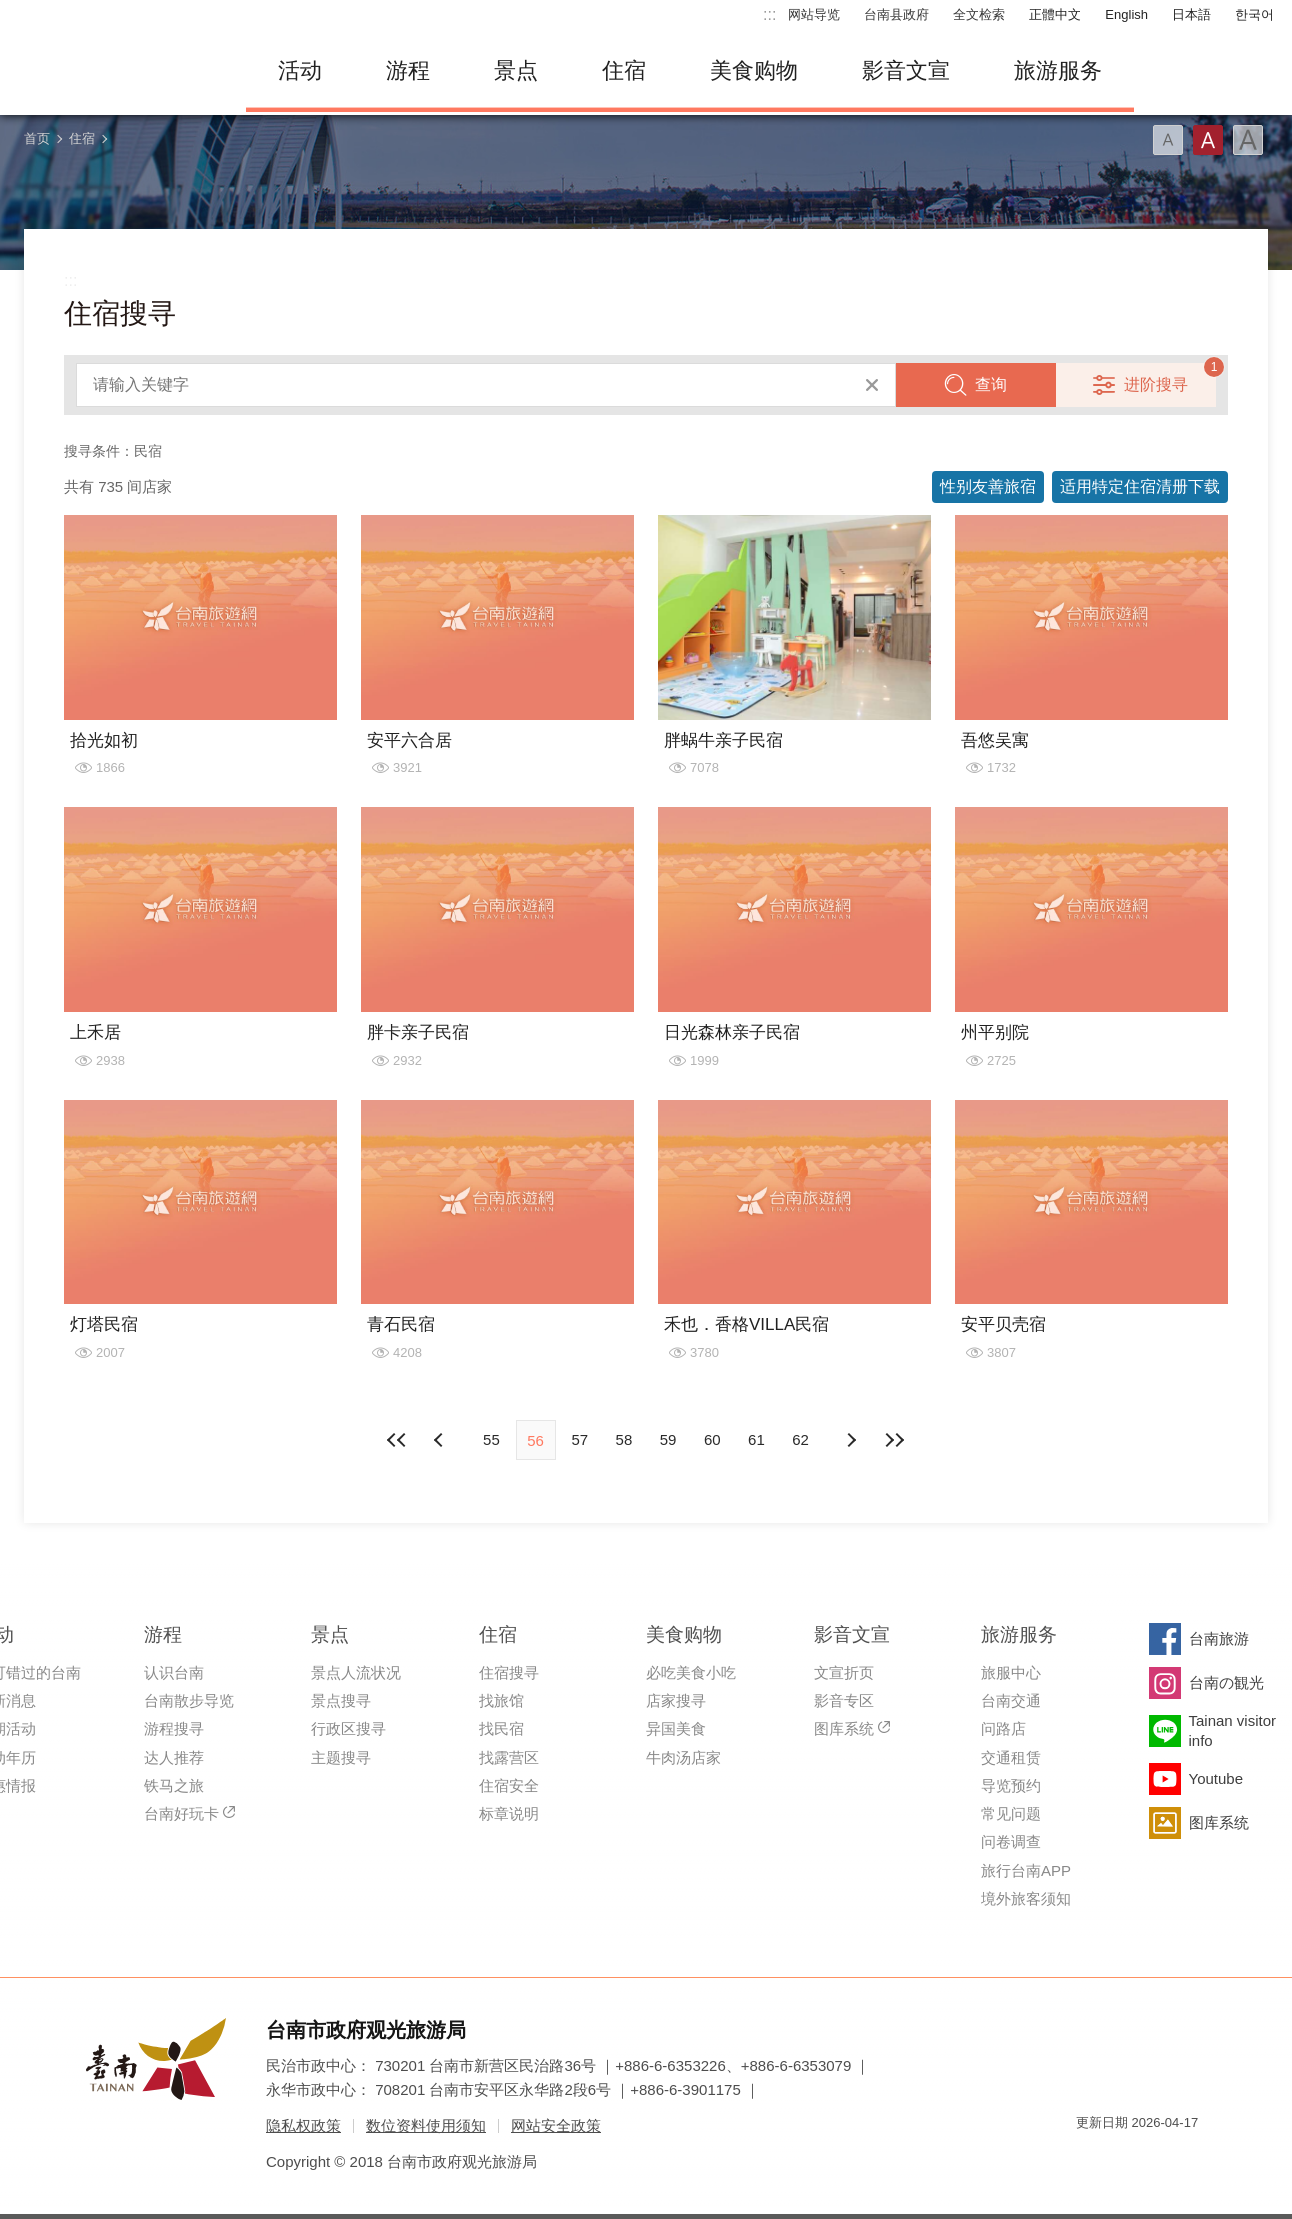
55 (491, 1439)
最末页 (895, 1440)
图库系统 (844, 1728)
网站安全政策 (556, 2125)
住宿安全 (509, 1785)
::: (769, 14)
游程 (408, 70)
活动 (300, 70)
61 (756, 1439)
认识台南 (174, 1672)
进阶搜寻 (1156, 384)
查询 (991, 384)
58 (624, 1439)
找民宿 (501, 1728)
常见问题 (1011, 1813)
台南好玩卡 (181, 1813)
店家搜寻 (676, 1700)
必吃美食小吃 (691, 1672)
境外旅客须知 (1026, 1898)
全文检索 (979, 14)
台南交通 (1011, 1700)
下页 (441, 1440)
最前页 (397, 1440)
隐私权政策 (303, 2125)
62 (800, 1439)
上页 (851, 1440)
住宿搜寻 (509, 1672)
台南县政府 (896, 14)
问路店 (1003, 1728)
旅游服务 (1058, 70)
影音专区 (844, 1700)
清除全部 (872, 385)
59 (668, 1439)
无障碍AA (1162, 2158)
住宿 (624, 70)
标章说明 (509, 1813)
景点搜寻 (341, 1700)
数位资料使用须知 (426, 2125)
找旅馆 (501, 1700)
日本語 (1191, 14)
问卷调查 (1011, 1841)
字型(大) (1248, 140)
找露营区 (509, 1757)
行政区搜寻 (348, 1728)
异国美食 (676, 1728)
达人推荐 (174, 1757)
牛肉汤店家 (683, 1757)
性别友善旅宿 (988, 486)
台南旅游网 (116, 71)
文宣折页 (844, 1672)
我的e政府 (1091, 2158)
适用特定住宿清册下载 (1140, 486)
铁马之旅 (174, 1785)
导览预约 (1011, 1785)
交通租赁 (1011, 1757)
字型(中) (1208, 140)
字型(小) (1168, 140)
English (1126, 14)
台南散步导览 (189, 1700)
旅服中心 (1011, 1672)
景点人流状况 (356, 1672)
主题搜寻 (341, 1757)
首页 (37, 138)
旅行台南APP (1026, 1870)
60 (712, 1439)
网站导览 (814, 14)
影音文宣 (906, 70)
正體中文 (1055, 14)
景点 (516, 70)
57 (579, 1439)
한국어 (1254, 14)
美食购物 (754, 70)
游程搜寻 (174, 1728)
